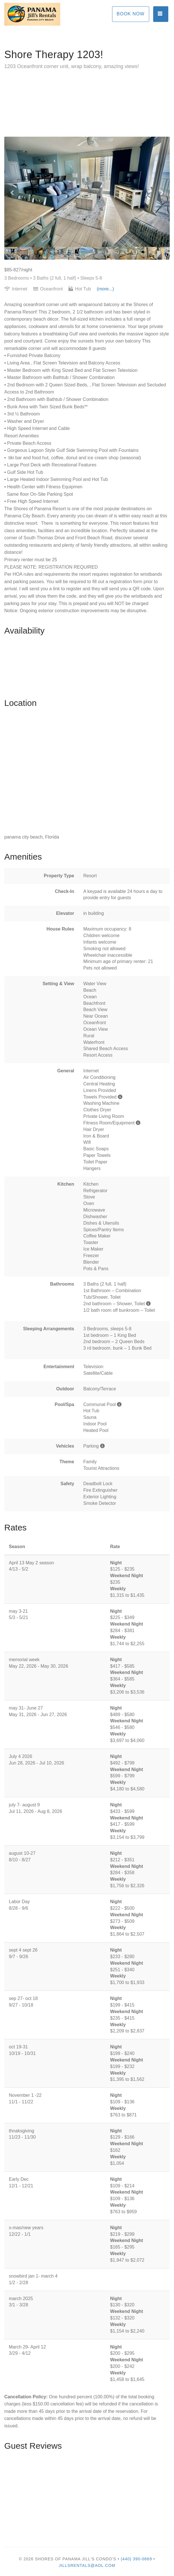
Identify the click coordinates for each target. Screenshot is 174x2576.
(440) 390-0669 (136, 2559)
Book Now (131, 13)
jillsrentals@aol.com (87, 2565)
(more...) (105, 288)
